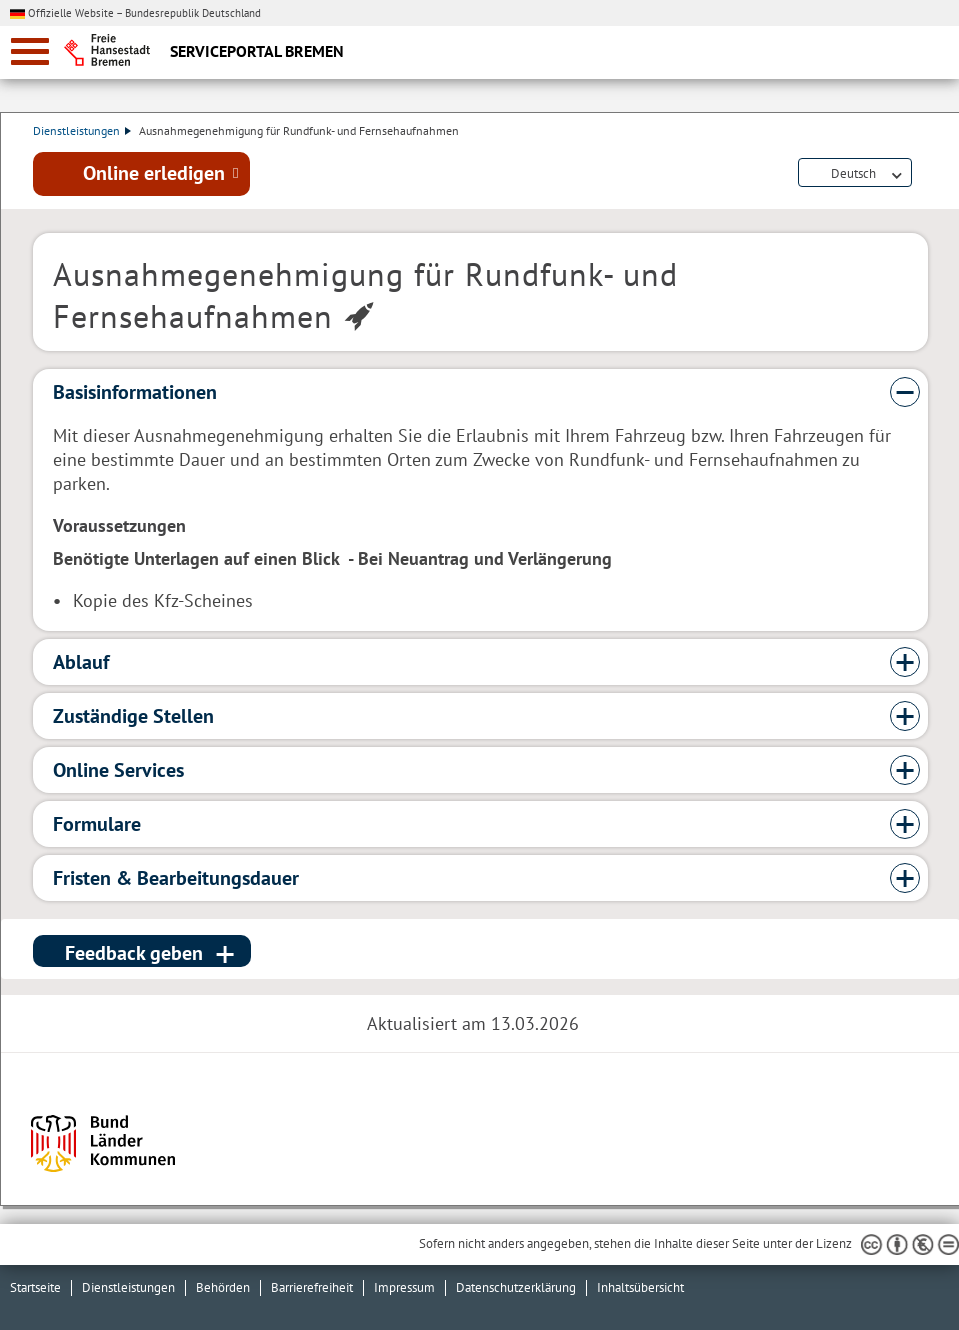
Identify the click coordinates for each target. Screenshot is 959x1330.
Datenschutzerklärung (516, 1287)
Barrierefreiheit (312, 1287)
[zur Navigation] (30, 51)
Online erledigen (154, 173)
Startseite (35, 1287)
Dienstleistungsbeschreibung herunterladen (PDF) (924, 174)
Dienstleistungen (82, 130)
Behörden (223, 1287)
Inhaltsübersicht (640, 1287)
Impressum (404, 1287)
